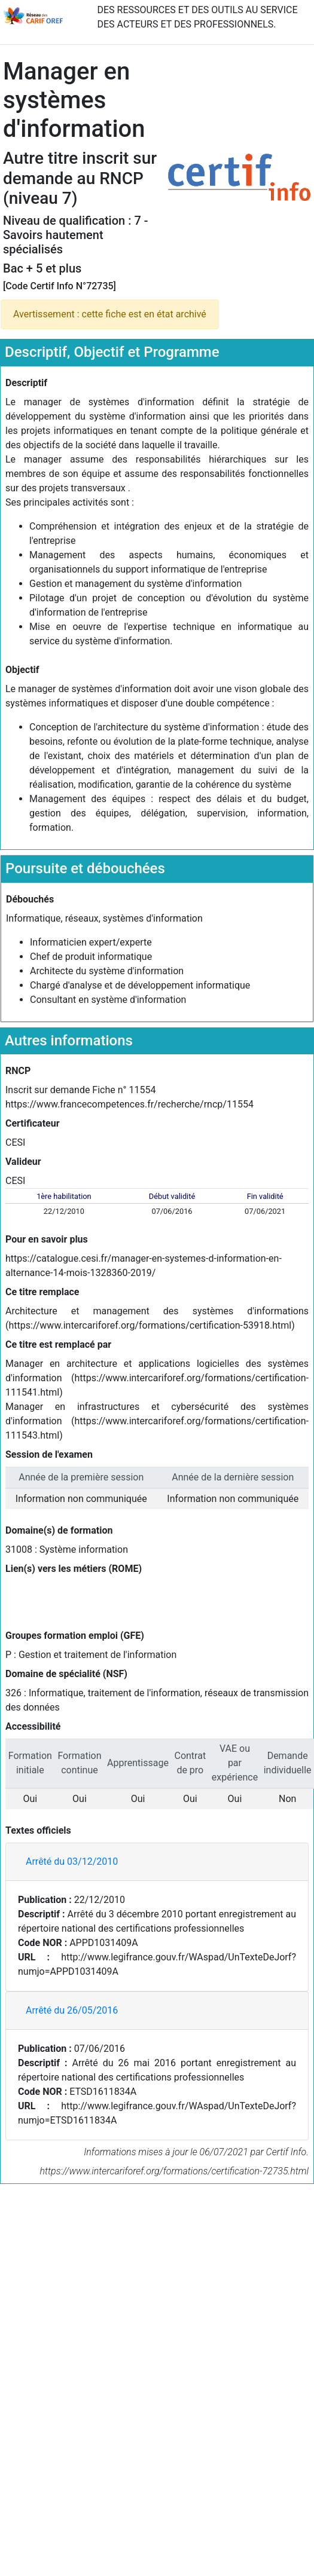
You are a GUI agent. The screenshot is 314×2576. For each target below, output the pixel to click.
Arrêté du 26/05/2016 (72, 2010)
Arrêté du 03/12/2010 (72, 1861)
